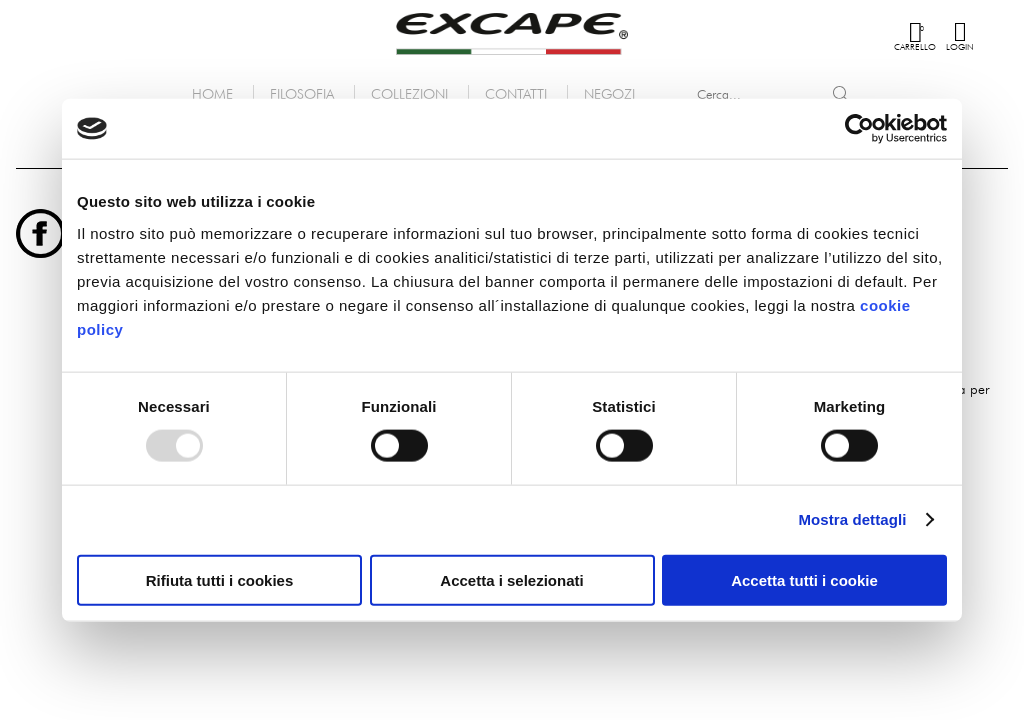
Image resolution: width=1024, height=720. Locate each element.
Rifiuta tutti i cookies (220, 579)
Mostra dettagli (852, 519)
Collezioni (409, 93)
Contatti (516, 93)
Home (212, 93)
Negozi (609, 93)
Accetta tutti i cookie (804, 579)
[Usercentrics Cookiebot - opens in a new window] (859, 129)
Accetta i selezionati (511, 579)
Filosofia (302, 93)
